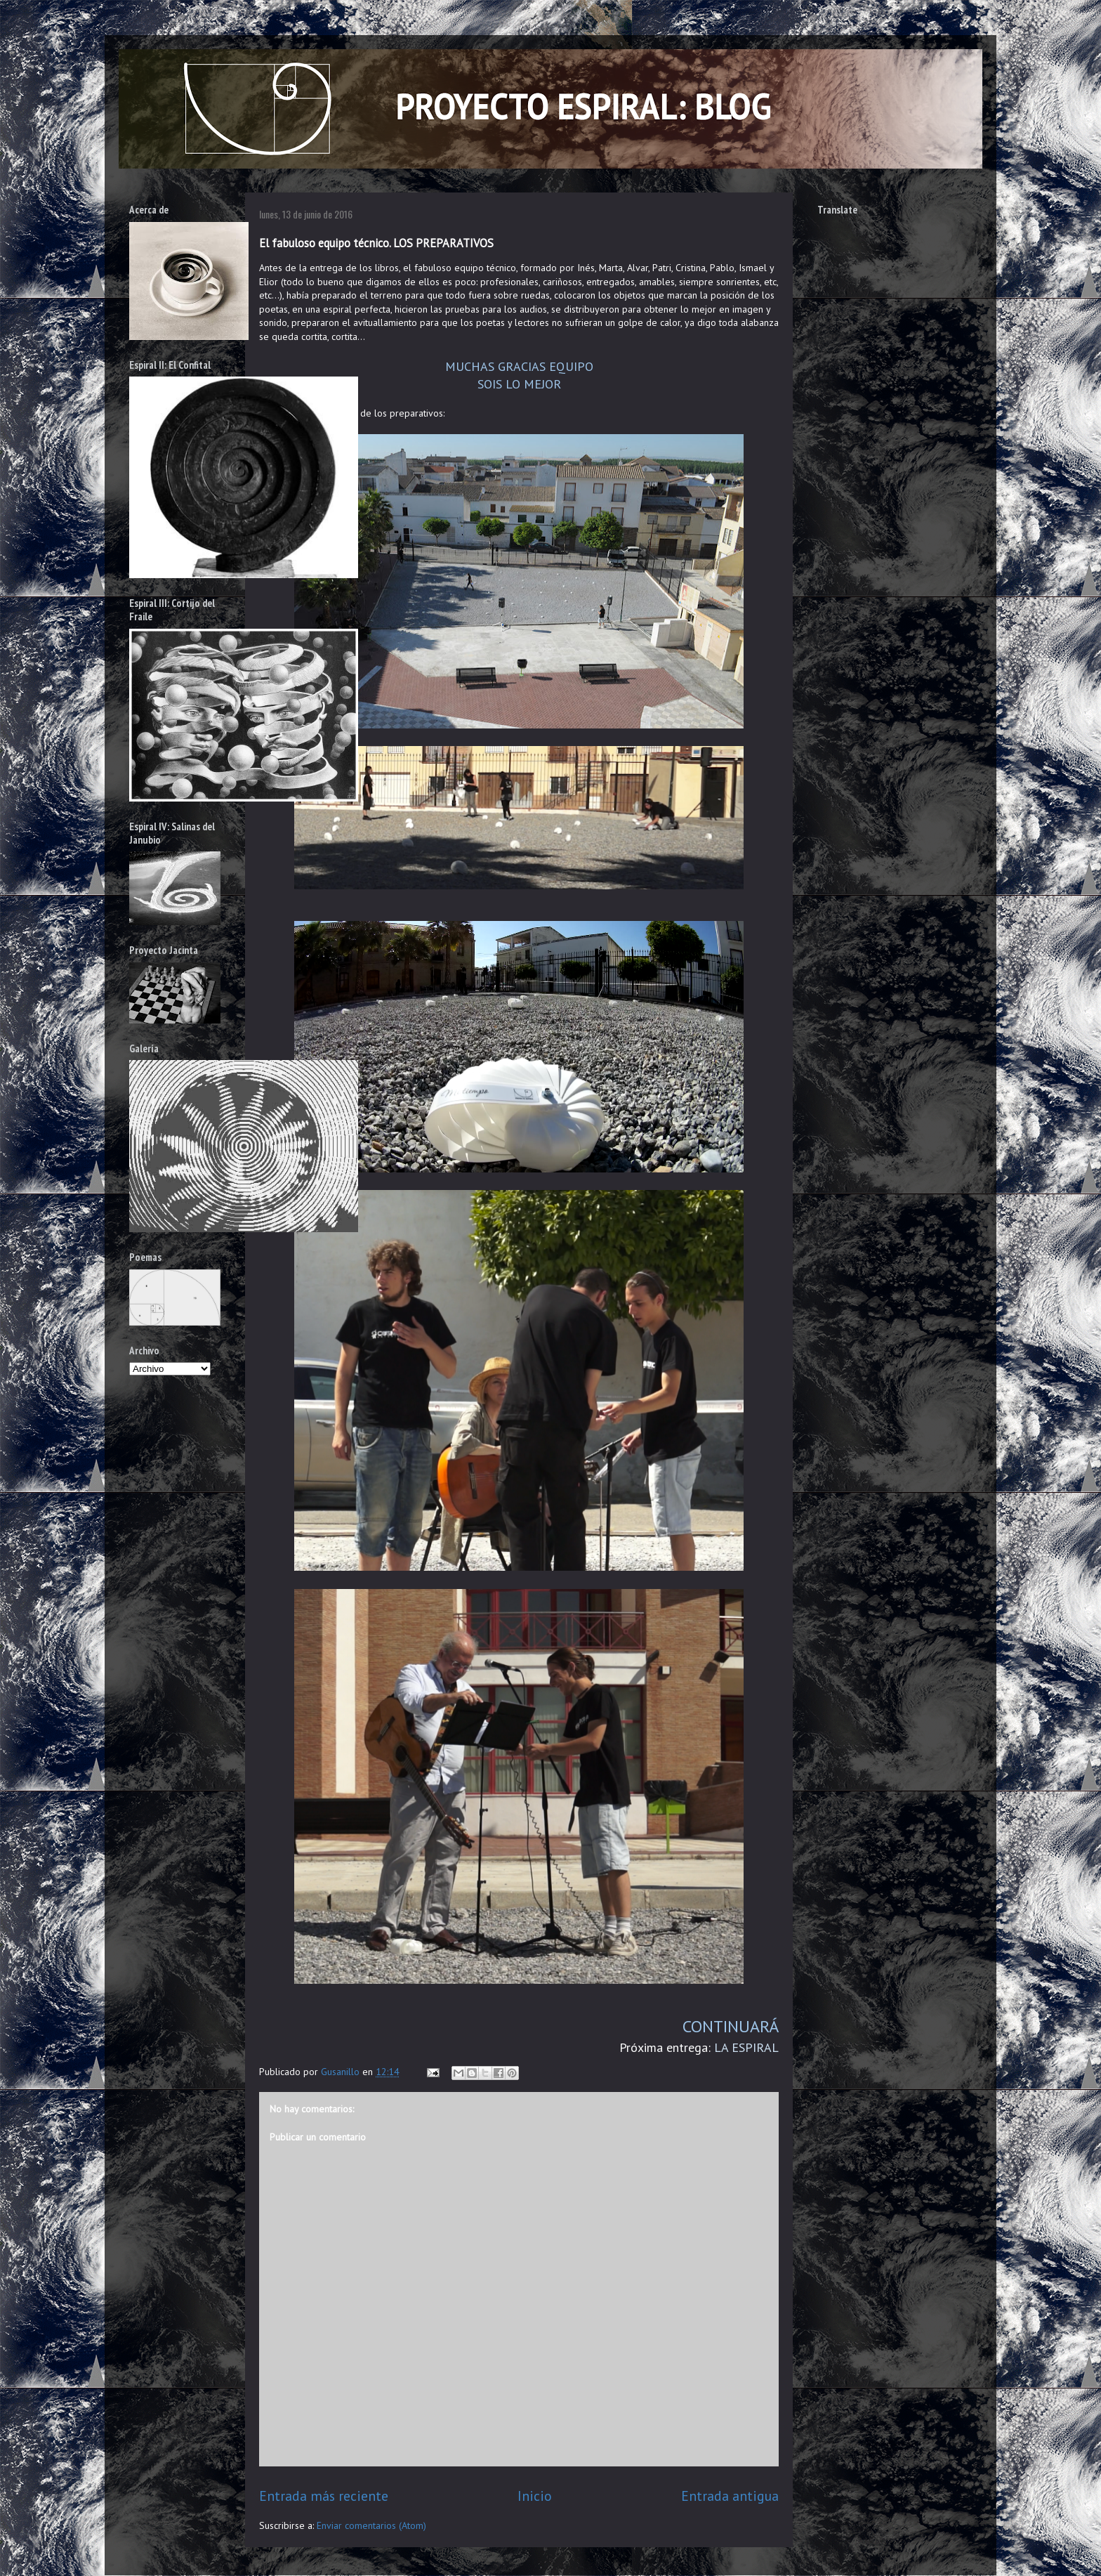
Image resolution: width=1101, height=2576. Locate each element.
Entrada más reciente (323, 2495)
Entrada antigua (730, 2495)
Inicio (534, 2495)
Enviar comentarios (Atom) (371, 2525)
